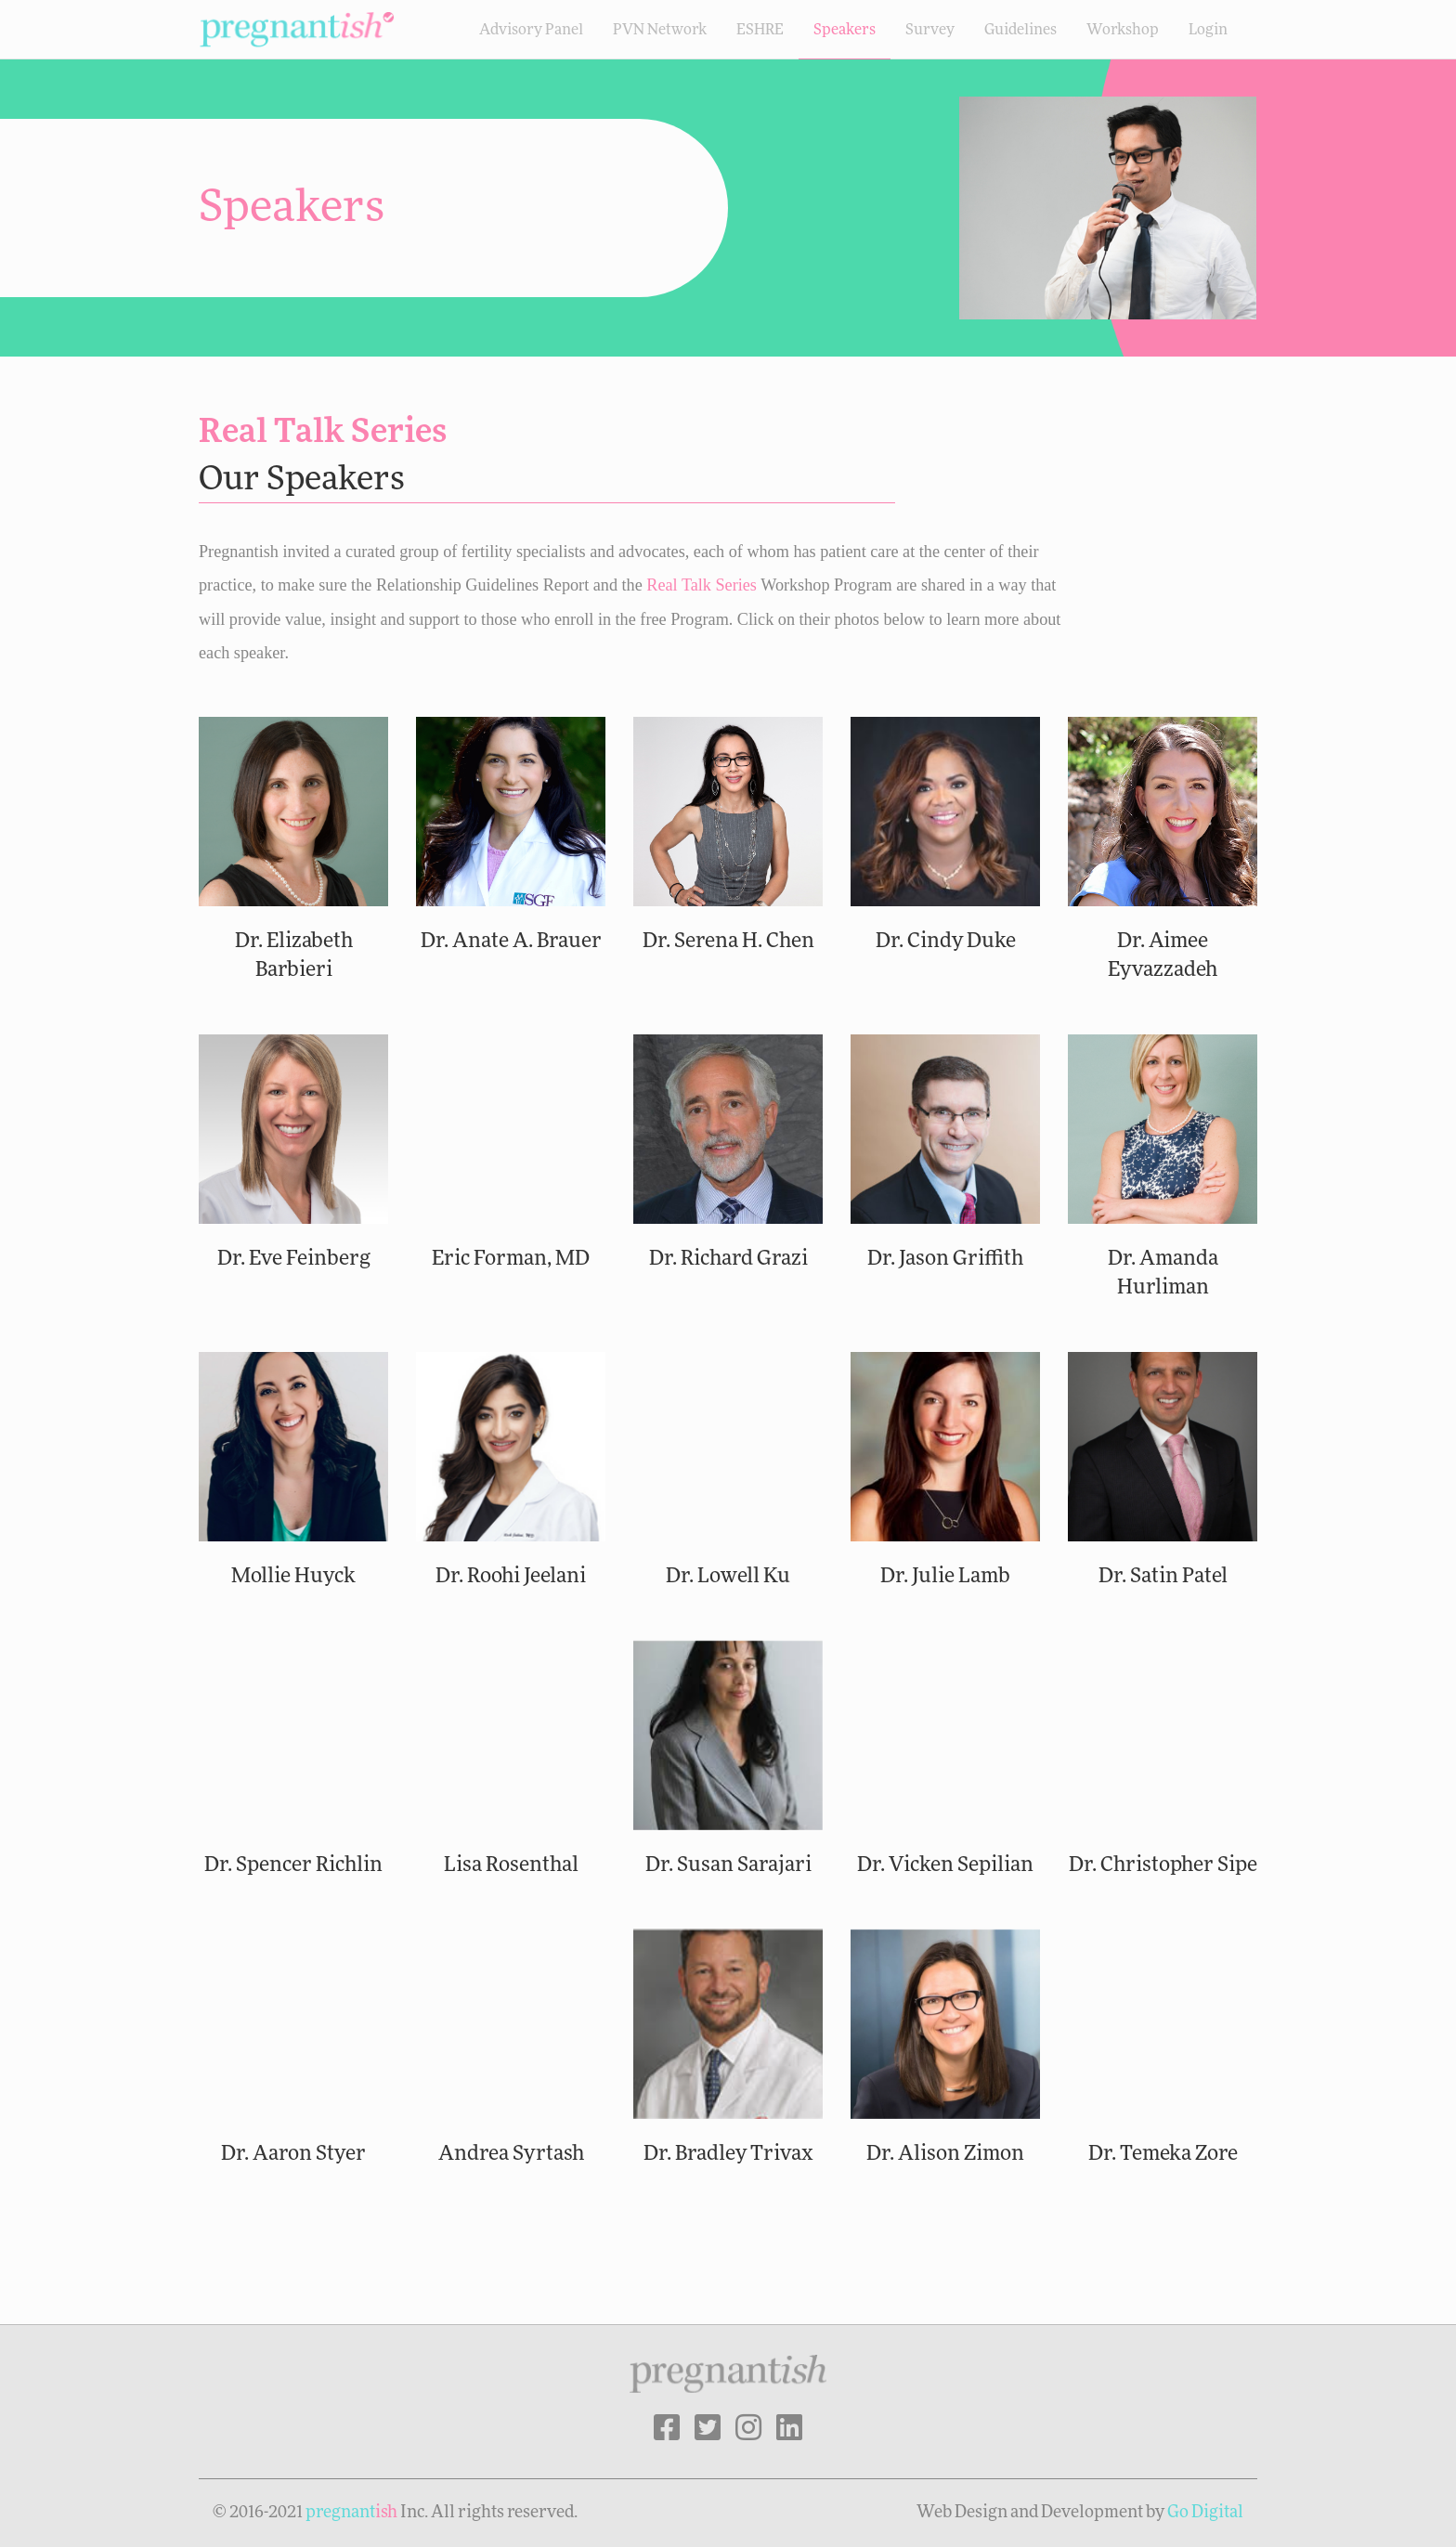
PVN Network (660, 29)
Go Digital (1205, 2512)
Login (1208, 29)
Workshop (1122, 29)
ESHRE (760, 29)
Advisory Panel (531, 29)
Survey (930, 29)
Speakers (844, 29)
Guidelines (1020, 29)
